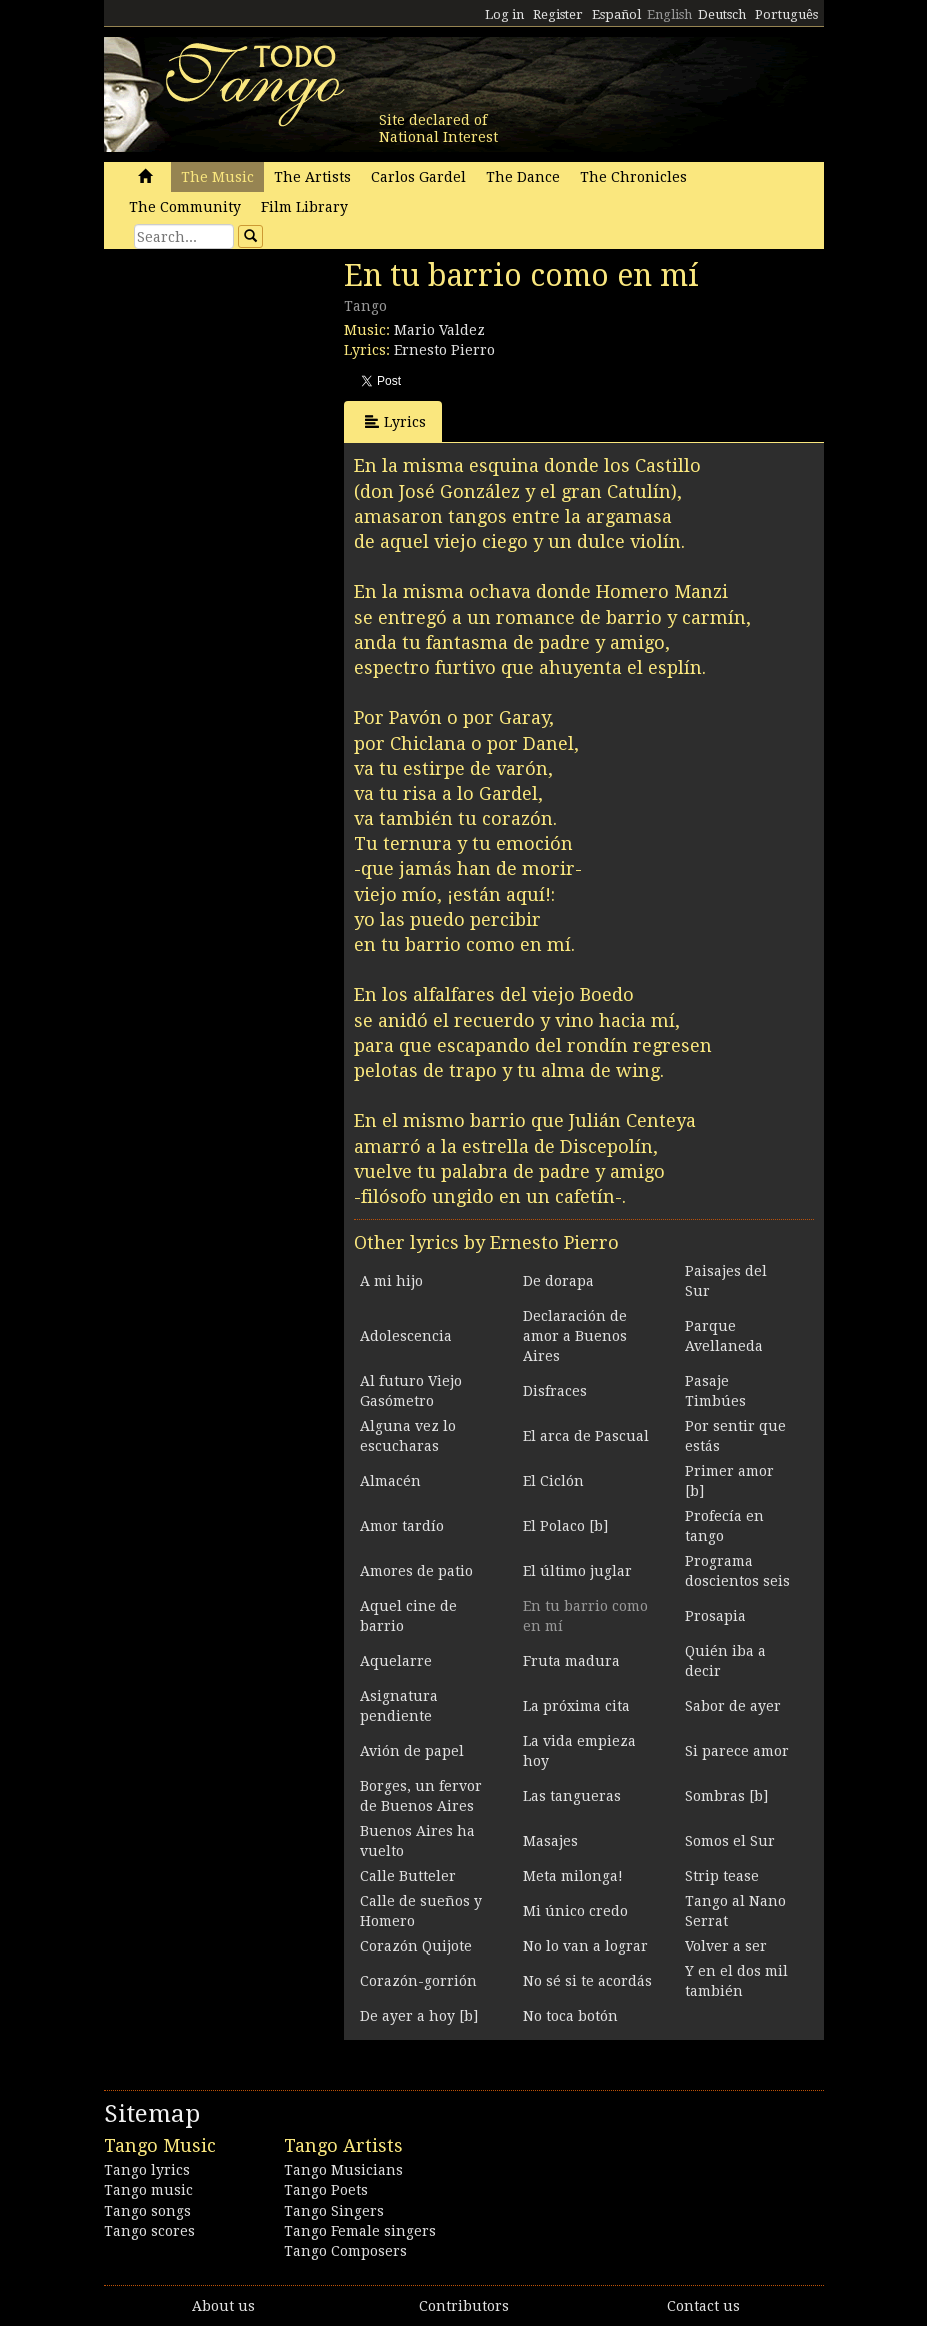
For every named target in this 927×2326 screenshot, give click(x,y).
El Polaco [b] (565, 1526)
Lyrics (395, 421)
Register (558, 14)
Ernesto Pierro (444, 350)
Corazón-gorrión (418, 1981)
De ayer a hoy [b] (419, 2016)
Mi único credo (575, 1911)
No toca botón (570, 2016)
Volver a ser (726, 1946)
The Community (185, 207)
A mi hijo (391, 1281)
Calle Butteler (408, 1876)
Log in (504, 14)
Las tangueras (572, 1796)
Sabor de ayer (733, 1706)
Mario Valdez (439, 330)
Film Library (304, 207)
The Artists (312, 177)
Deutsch (722, 14)
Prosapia (715, 1616)
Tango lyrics (147, 2170)
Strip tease (722, 1876)
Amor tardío (402, 1526)
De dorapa (558, 1281)
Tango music (148, 2190)
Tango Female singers (360, 2231)
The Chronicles (633, 177)
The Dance (523, 177)
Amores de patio (416, 1571)
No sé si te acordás (587, 1981)
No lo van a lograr (585, 1946)
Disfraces (555, 1391)
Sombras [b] (726, 1796)
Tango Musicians (343, 2170)
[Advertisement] (254, 395)
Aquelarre (396, 1661)
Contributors (464, 2306)
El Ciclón (553, 1481)
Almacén (390, 1481)
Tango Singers (334, 2211)
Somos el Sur (730, 1841)
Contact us (703, 2306)
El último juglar (577, 1571)
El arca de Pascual (586, 1436)
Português (786, 14)
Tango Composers (345, 2251)
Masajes (550, 1841)
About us (223, 2306)
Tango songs (147, 2211)
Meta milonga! (573, 1876)
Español (616, 14)
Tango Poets (326, 2190)
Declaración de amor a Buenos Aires (575, 1336)
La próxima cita (576, 1706)
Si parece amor (737, 1751)
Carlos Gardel (418, 177)
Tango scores (149, 2231)
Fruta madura (571, 1661)
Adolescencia (406, 1336)
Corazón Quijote (416, 1946)
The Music (217, 177)
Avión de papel (412, 1751)
